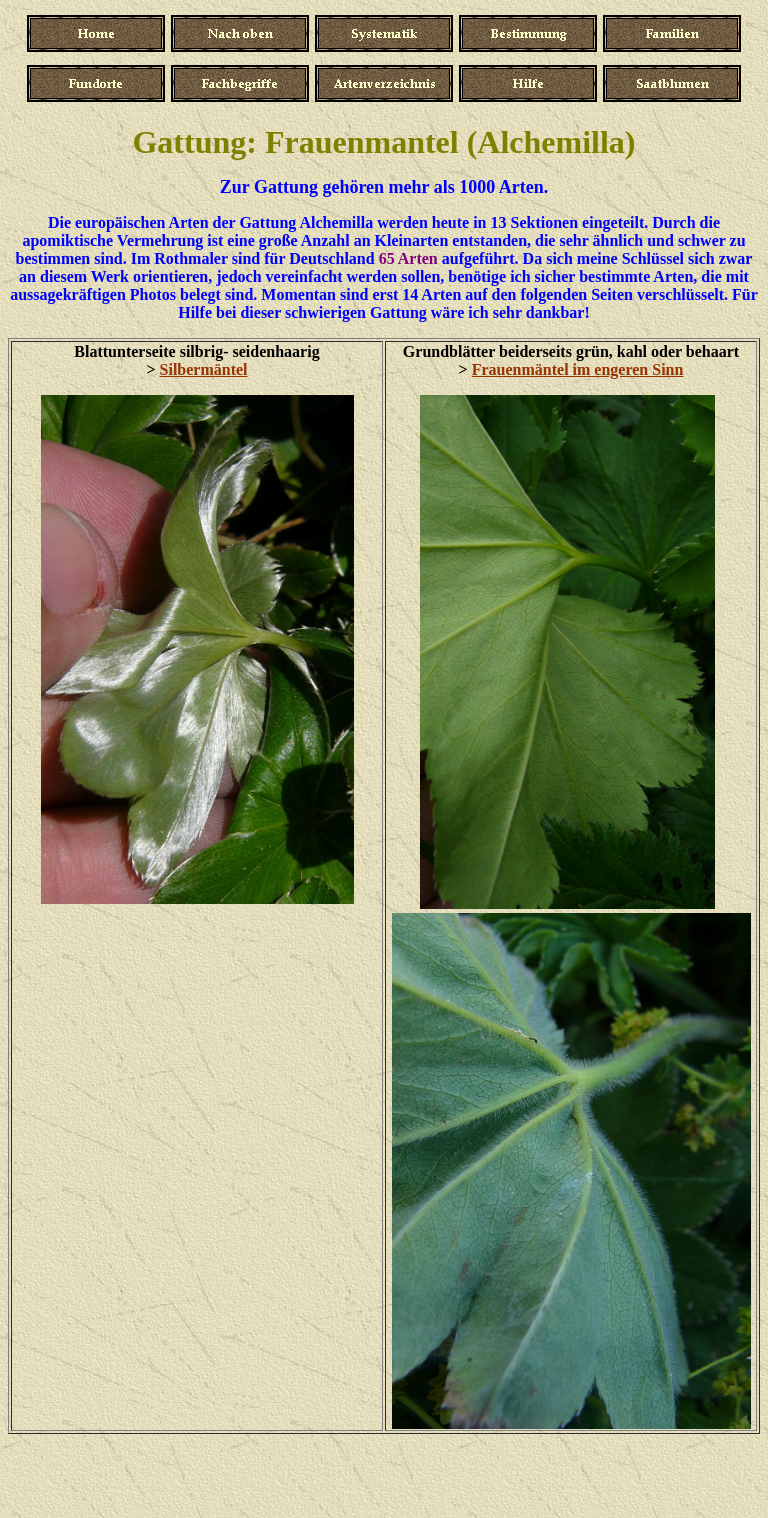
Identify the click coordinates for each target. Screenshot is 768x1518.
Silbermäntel (204, 369)
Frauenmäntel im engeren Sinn (578, 369)
